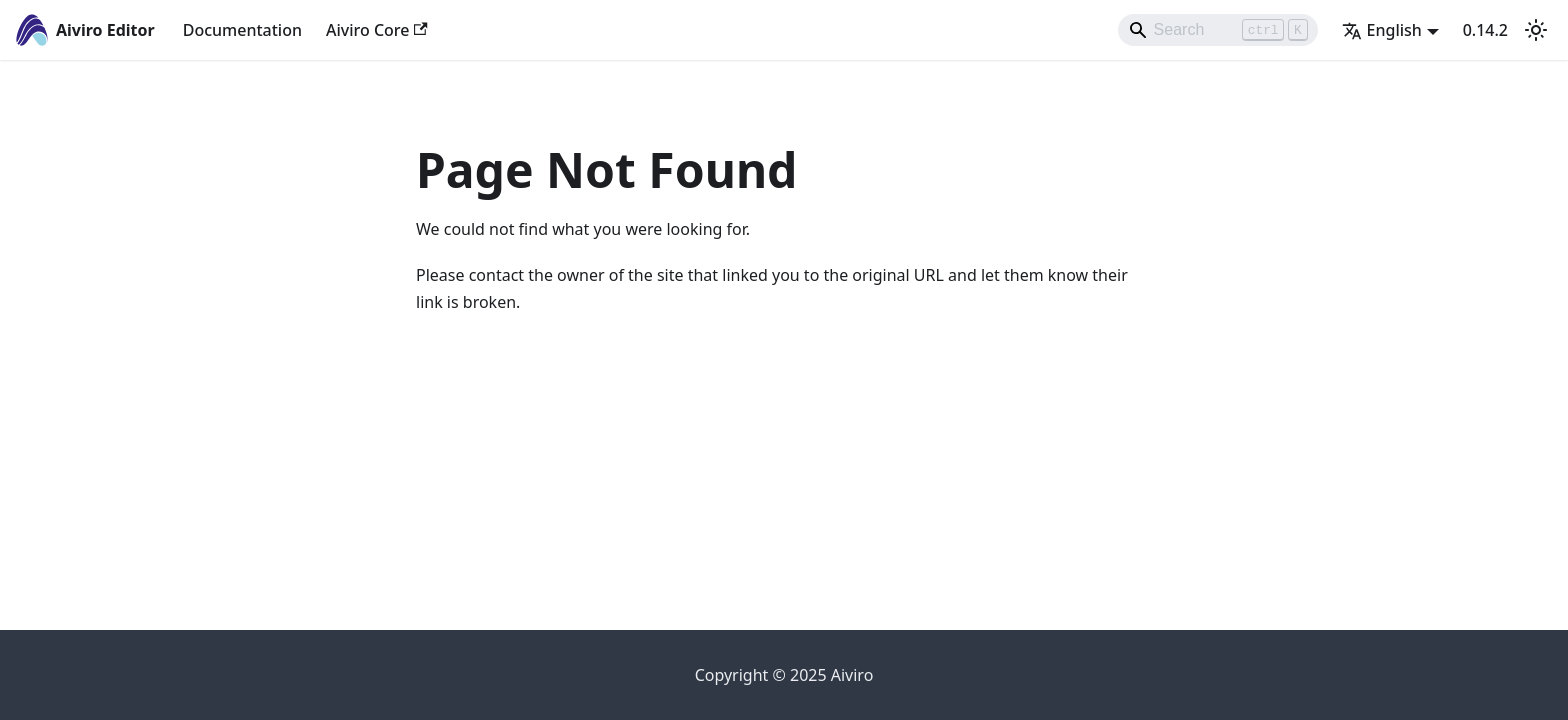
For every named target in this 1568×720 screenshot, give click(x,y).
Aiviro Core (377, 30)
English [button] (1382, 30)
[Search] (1218, 30)
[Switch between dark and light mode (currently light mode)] (1536, 30)
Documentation (242, 30)
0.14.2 (1485, 30)
